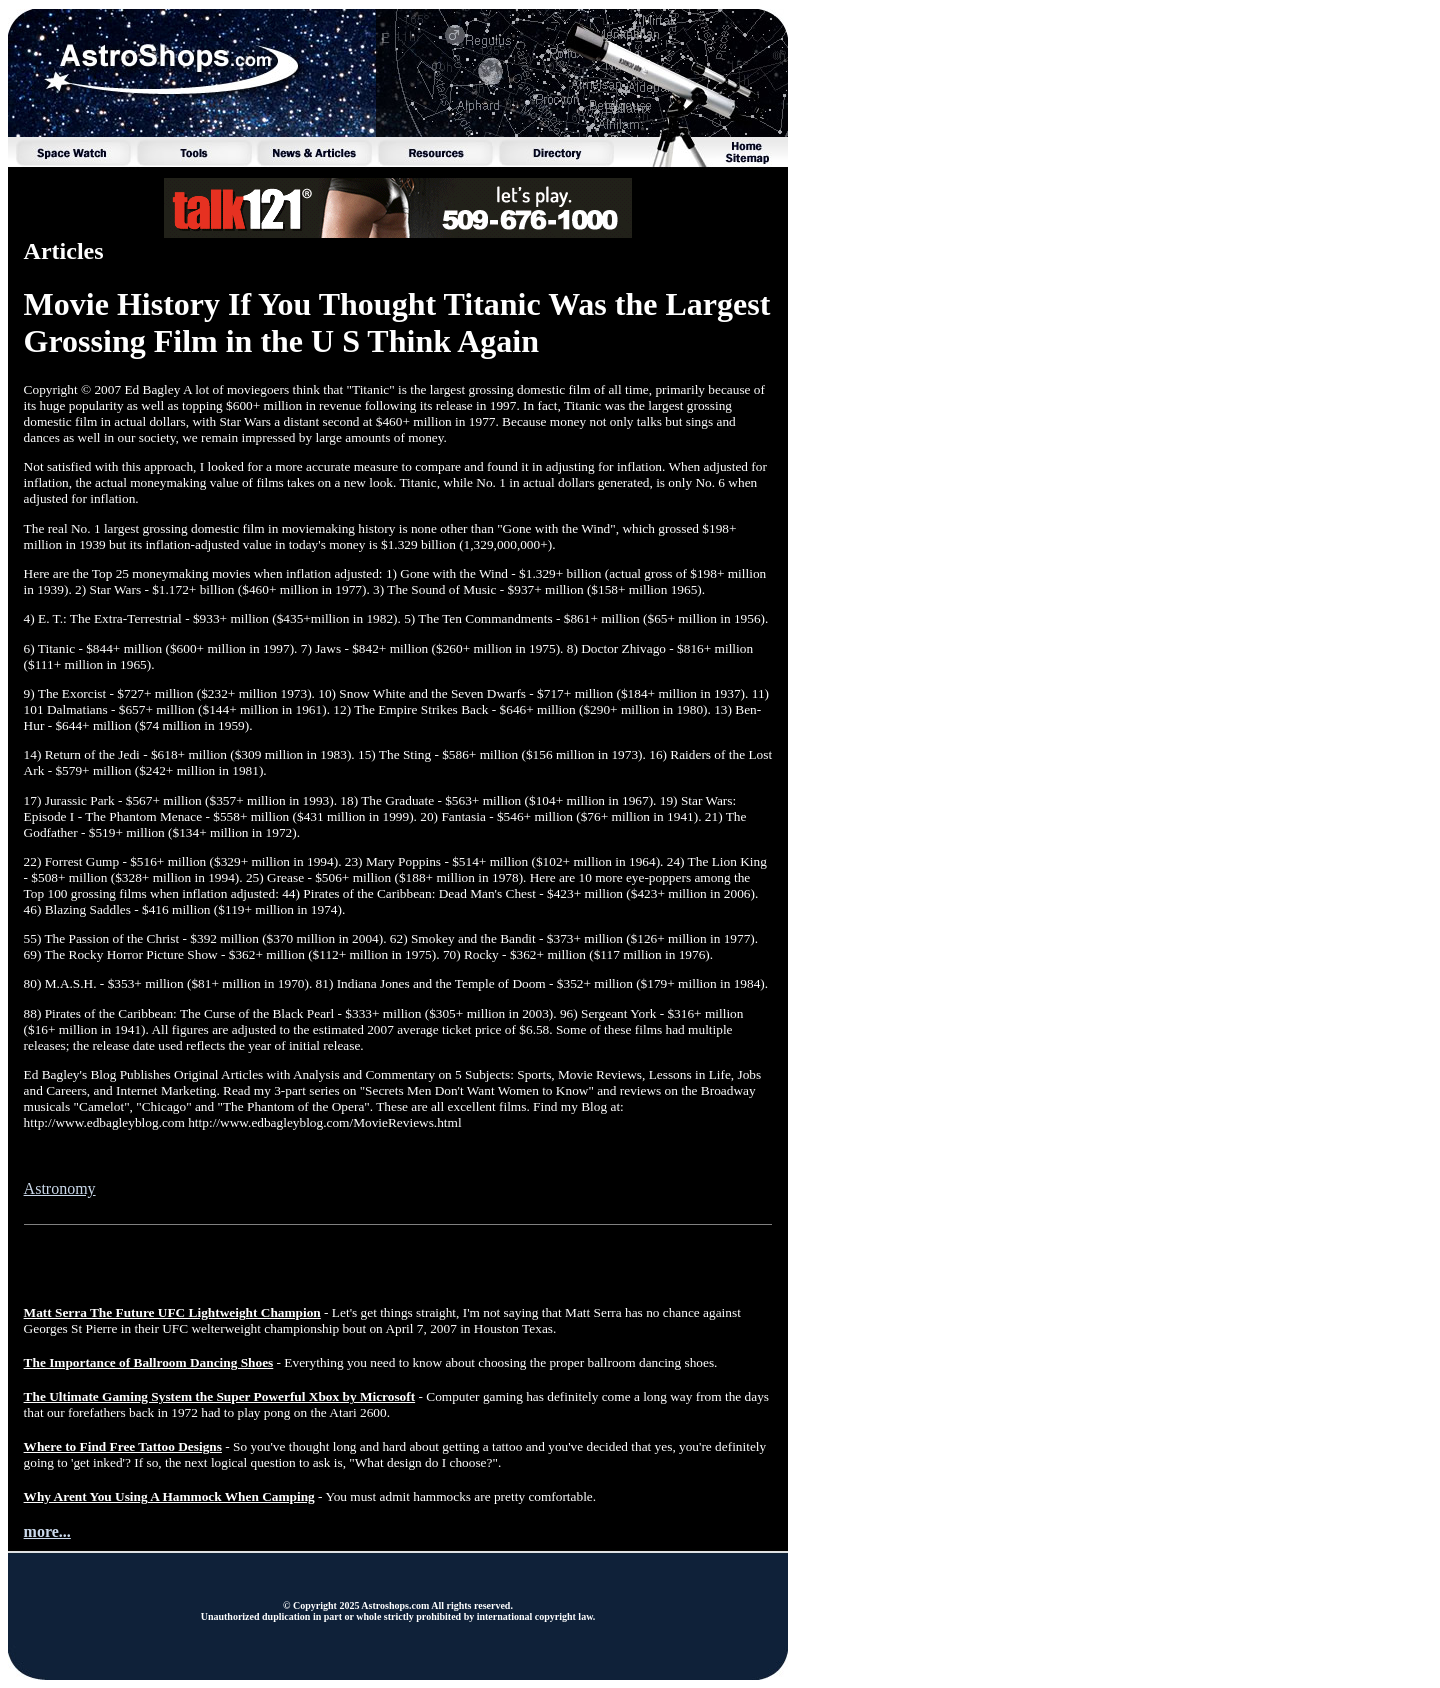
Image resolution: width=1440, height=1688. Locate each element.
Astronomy (60, 1188)
